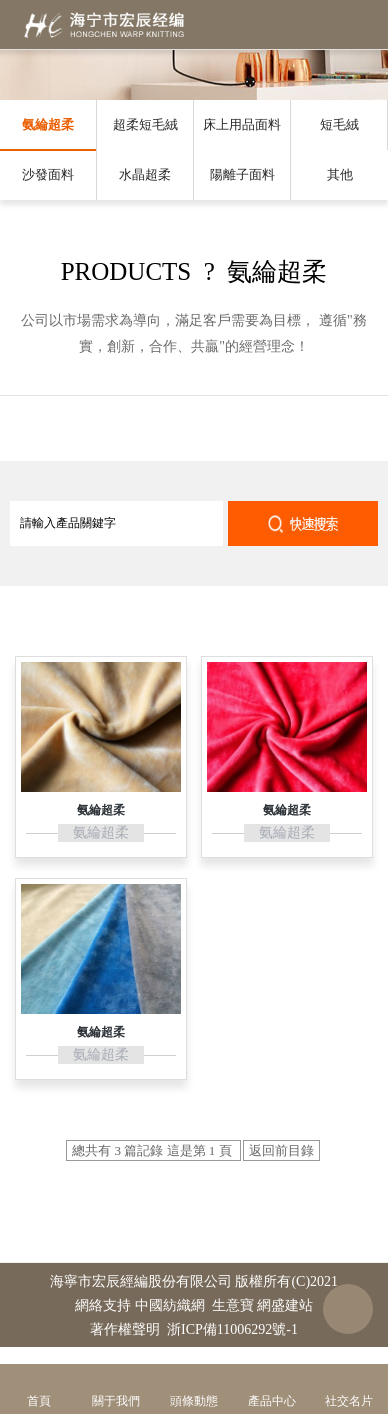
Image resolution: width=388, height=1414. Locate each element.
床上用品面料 (242, 124)
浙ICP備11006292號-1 (232, 1329)
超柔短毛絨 (145, 124)
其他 (340, 174)
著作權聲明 (125, 1329)
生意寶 (233, 1305)
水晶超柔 (145, 174)
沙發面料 (48, 174)
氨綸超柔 (48, 124)
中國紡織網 (170, 1305)
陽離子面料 (242, 174)
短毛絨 (339, 124)
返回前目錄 (281, 1150)
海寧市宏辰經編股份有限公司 (141, 1281)
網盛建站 (285, 1305)
